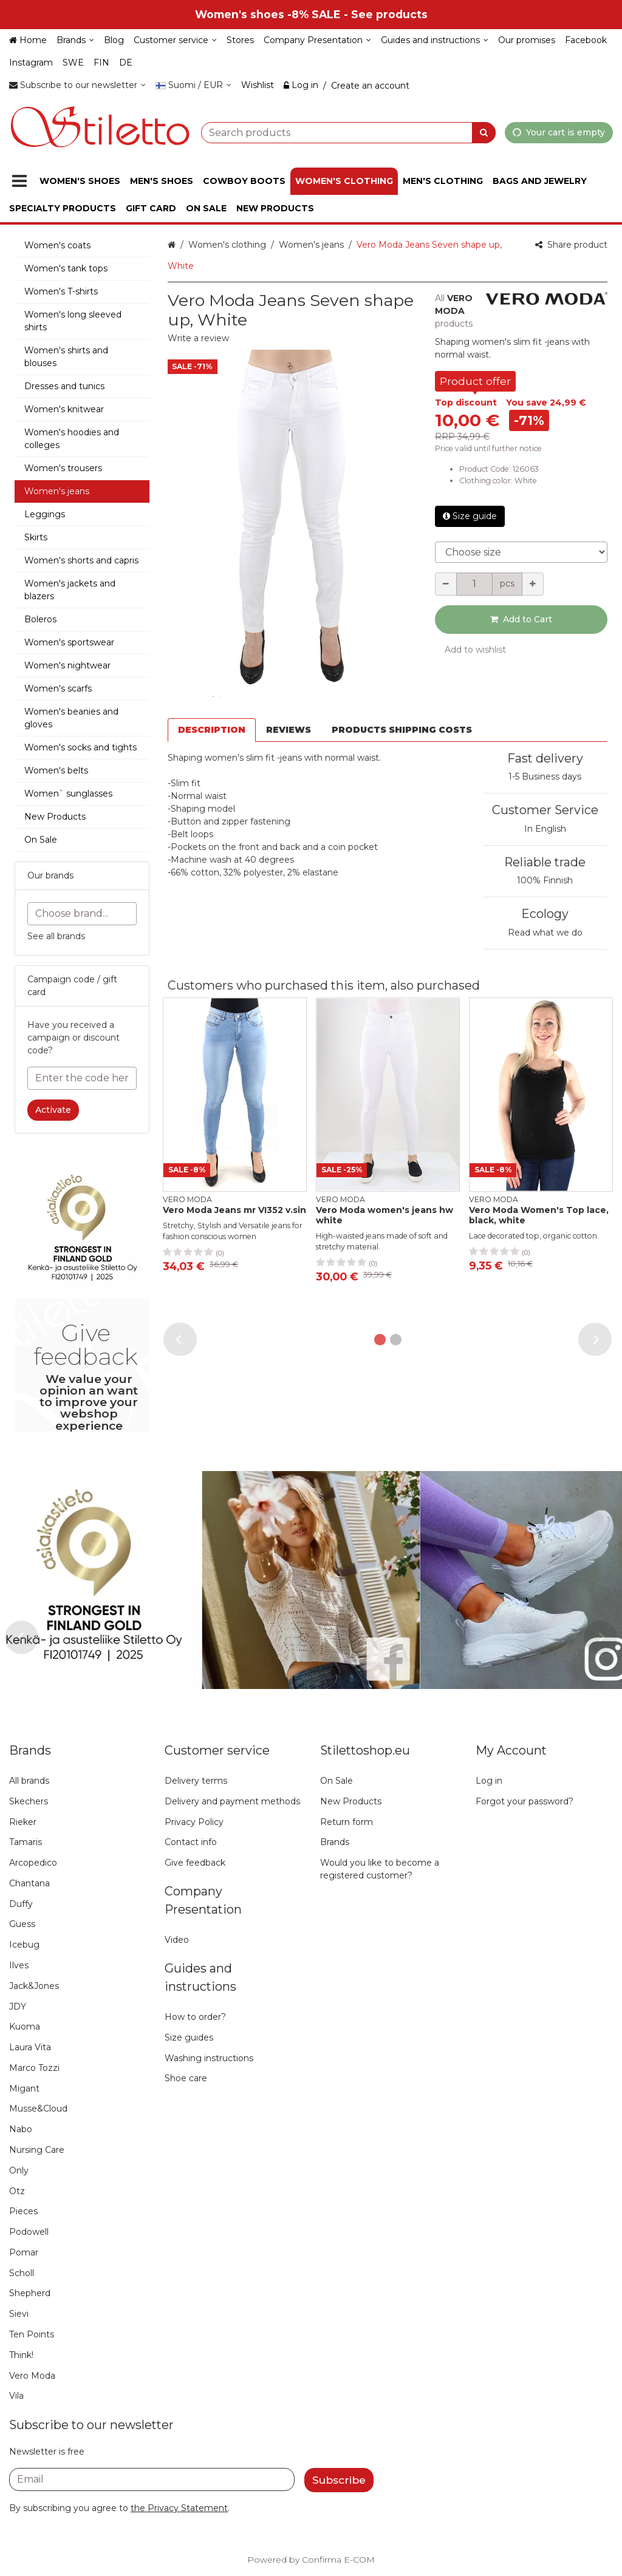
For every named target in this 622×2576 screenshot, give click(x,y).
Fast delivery (545, 758)
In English (545, 828)
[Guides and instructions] (434, 40)
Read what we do (545, 932)
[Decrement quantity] (446, 584)
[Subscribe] (339, 2480)
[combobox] (348, 132)
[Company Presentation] (317, 40)
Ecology (545, 913)
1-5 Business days (544, 776)
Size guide (470, 516)
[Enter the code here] (82, 1078)
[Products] (19, 181)
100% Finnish (545, 880)
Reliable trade (545, 862)
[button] (198, 338)
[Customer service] (175, 40)
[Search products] (348, 132)
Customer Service (545, 810)
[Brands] (75, 40)
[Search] (484, 132)
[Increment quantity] (533, 584)
